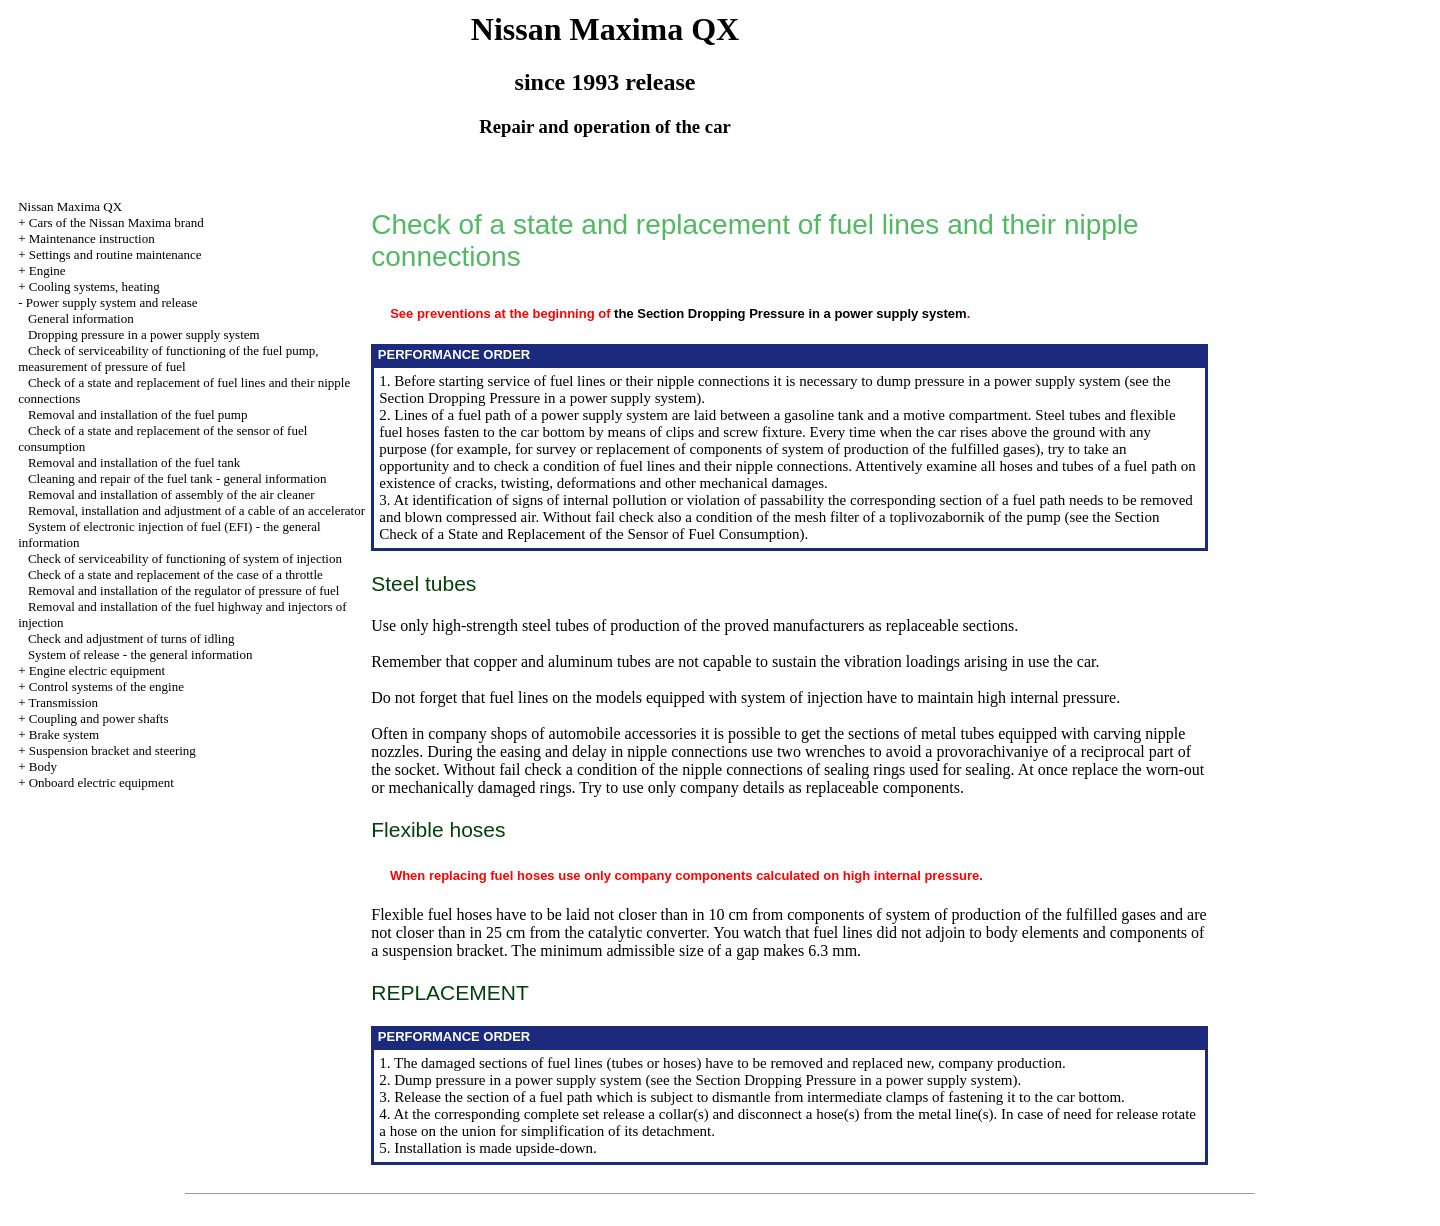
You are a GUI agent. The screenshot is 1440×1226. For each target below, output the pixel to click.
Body (43, 766)
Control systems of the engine (106, 686)
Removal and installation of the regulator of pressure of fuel (184, 590)
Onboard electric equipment (101, 782)
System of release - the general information (140, 654)
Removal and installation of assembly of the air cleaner (171, 494)
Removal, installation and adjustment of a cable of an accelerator (196, 510)
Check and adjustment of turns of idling (131, 638)
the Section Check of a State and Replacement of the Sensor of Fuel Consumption (769, 525)
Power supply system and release (112, 302)
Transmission (63, 702)
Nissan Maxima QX (70, 206)
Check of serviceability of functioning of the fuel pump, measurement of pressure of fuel (168, 358)
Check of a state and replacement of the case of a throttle (175, 574)
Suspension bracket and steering (112, 750)
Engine (47, 270)
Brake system (64, 734)
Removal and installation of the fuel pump (138, 414)
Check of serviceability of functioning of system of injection (185, 558)
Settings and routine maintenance (115, 254)
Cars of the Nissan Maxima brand (116, 222)
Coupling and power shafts (99, 718)
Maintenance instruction (92, 238)
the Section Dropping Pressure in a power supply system (790, 313)
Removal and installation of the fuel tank (134, 462)
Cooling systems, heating (94, 286)
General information (81, 318)
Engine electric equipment (97, 670)
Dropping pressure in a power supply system (144, 334)
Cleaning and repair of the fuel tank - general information (177, 478)
